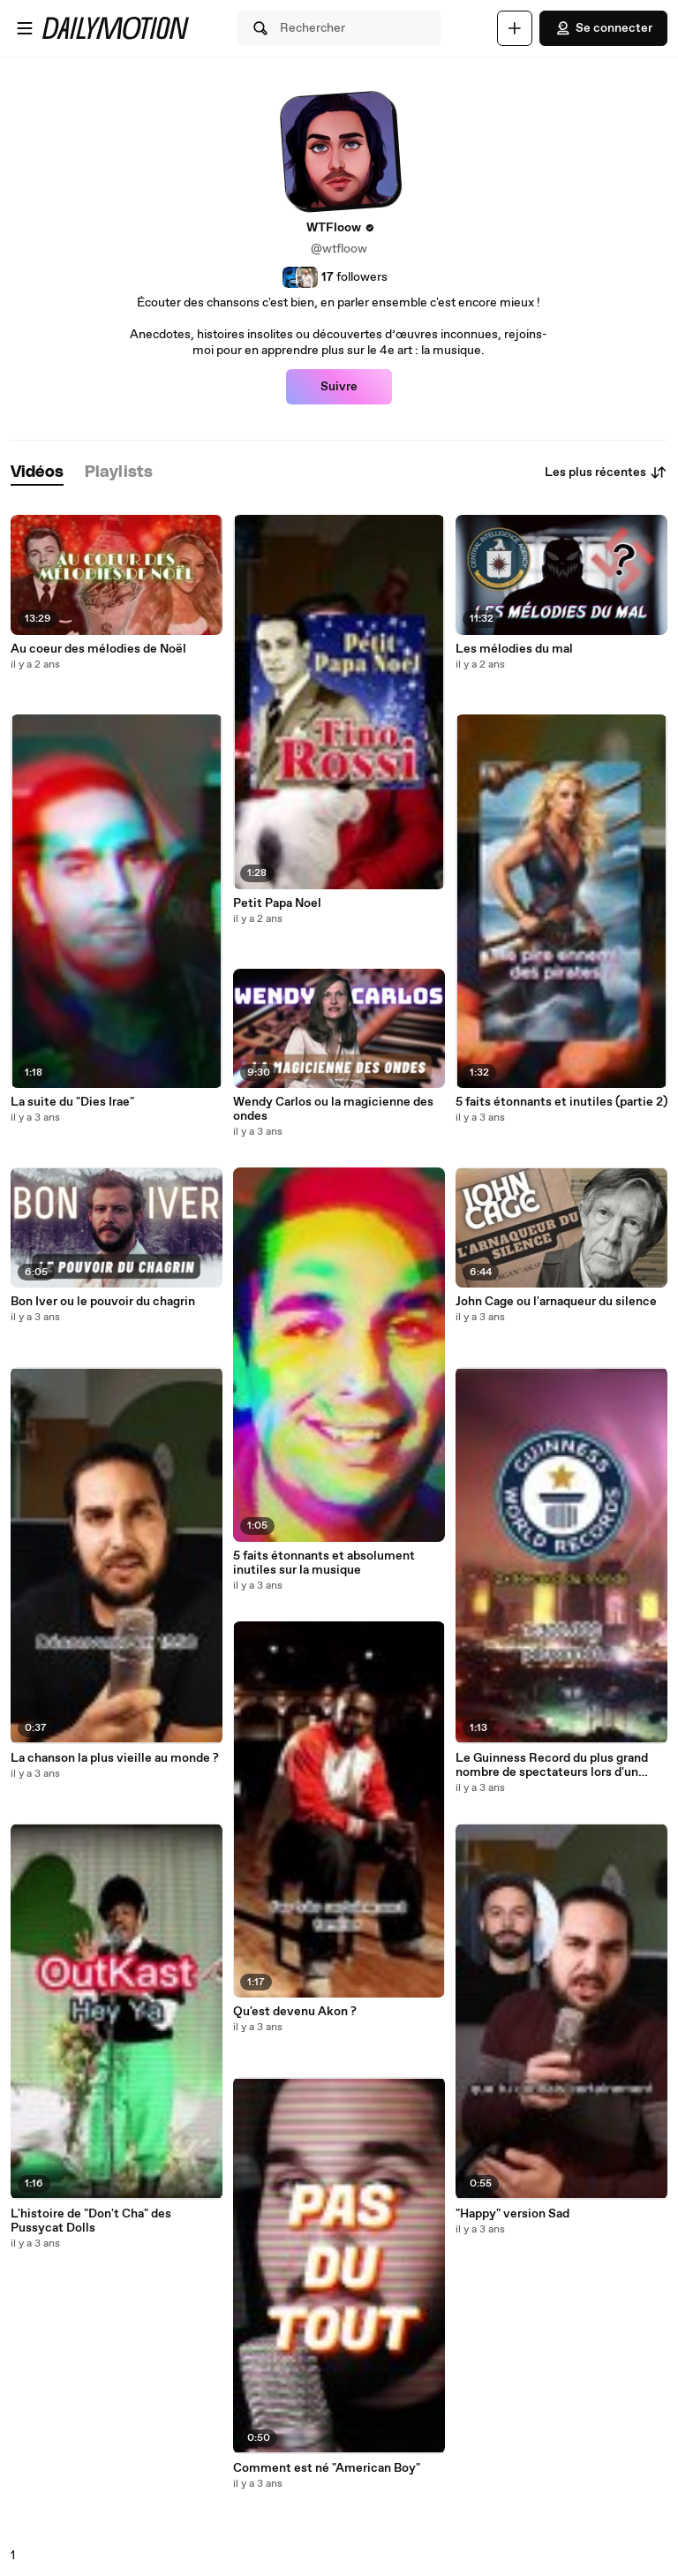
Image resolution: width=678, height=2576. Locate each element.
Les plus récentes (606, 472)
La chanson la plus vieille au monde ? (115, 1758)
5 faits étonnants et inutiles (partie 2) (561, 1102)
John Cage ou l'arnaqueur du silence (556, 1302)
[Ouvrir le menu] (25, 28)
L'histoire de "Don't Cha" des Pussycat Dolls (91, 2221)
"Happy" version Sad (512, 2214)
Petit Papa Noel (277, 903)
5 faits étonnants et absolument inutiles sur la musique (324, 1563)
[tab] (37, 473)
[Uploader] (514, 28)
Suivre (339, 387)
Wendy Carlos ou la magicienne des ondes (333, 1109)
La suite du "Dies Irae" (72, 1102)
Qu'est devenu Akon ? (295, 2012)
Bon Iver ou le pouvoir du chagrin (103, 1302)
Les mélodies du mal (514, 649)
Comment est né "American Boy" (326, 2468)
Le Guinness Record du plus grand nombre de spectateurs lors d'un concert (552, 1765)
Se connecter (603, 28)
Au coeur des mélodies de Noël (98, 649)
